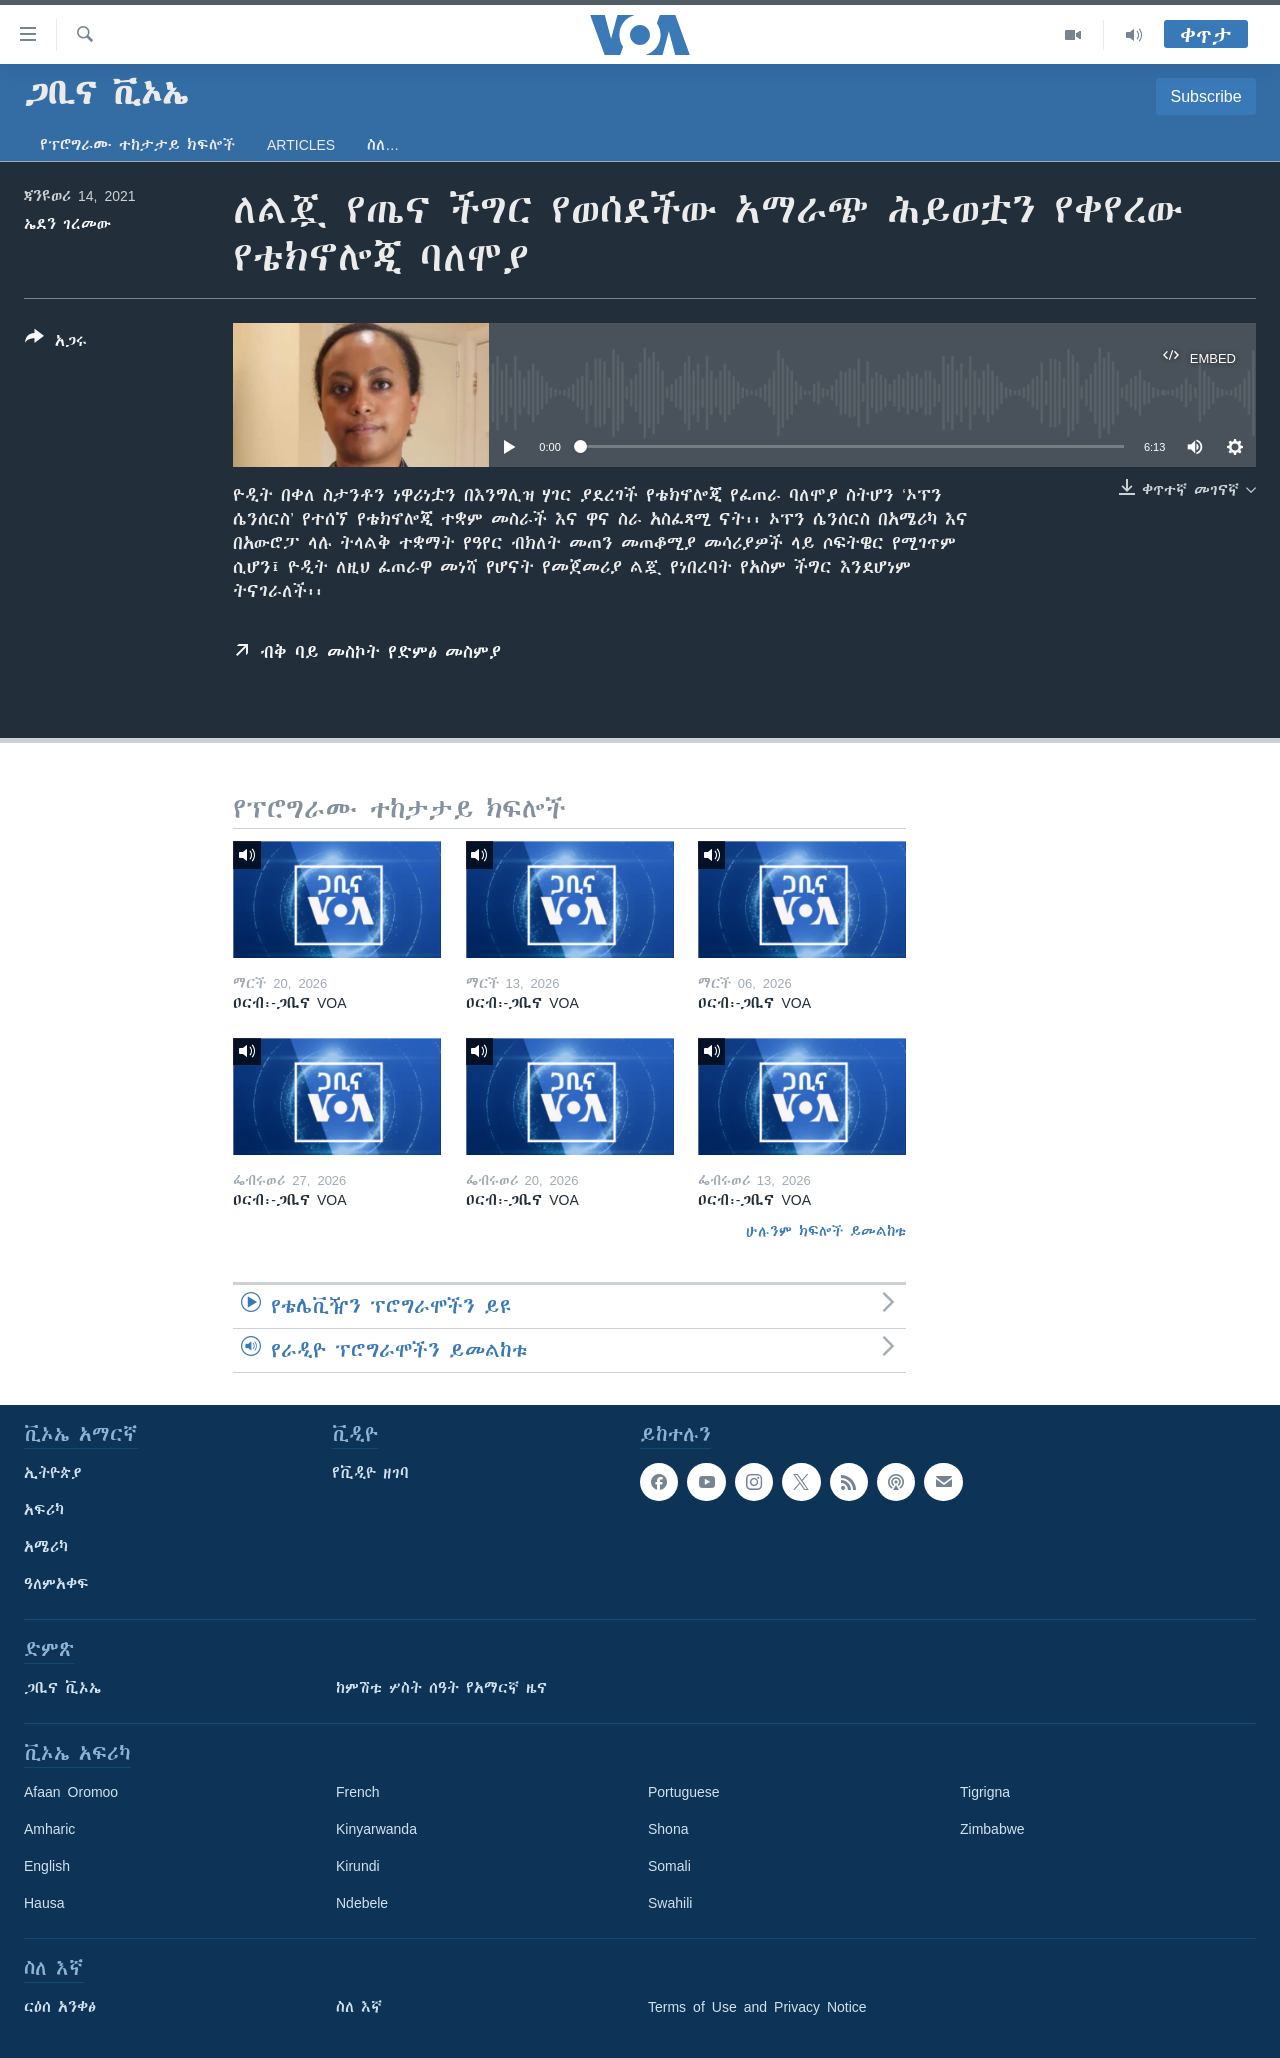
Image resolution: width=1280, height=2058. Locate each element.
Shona (668, 1829)
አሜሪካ (46, 1547)
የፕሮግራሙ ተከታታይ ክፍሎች (137, 145)
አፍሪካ (44, 1510)
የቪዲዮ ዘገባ (370, 1473)
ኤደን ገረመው (67, 224)
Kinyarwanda (376, 1829)
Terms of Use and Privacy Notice (757, 2007)
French (358, 1792)
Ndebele (362, 1903)
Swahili (670, 1903)
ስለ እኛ (359, 2007)
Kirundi (358, 1866)
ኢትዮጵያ (53, 1473)
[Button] (56, 343)
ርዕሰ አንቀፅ (60, 2007)
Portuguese (684, 1792)
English (47, 1866)
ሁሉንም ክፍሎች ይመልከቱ (826, 1231)
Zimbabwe (992, 1829)
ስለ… (383, 145)
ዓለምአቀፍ (56, 1584)
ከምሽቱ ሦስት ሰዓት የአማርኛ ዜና (441, 1688)
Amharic (49, 1829)
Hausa (44, 1903)
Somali (669, 1866)
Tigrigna (985, 1792)
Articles (301, 145)
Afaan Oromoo (71, 1792)
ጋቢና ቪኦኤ (62, 1688)
